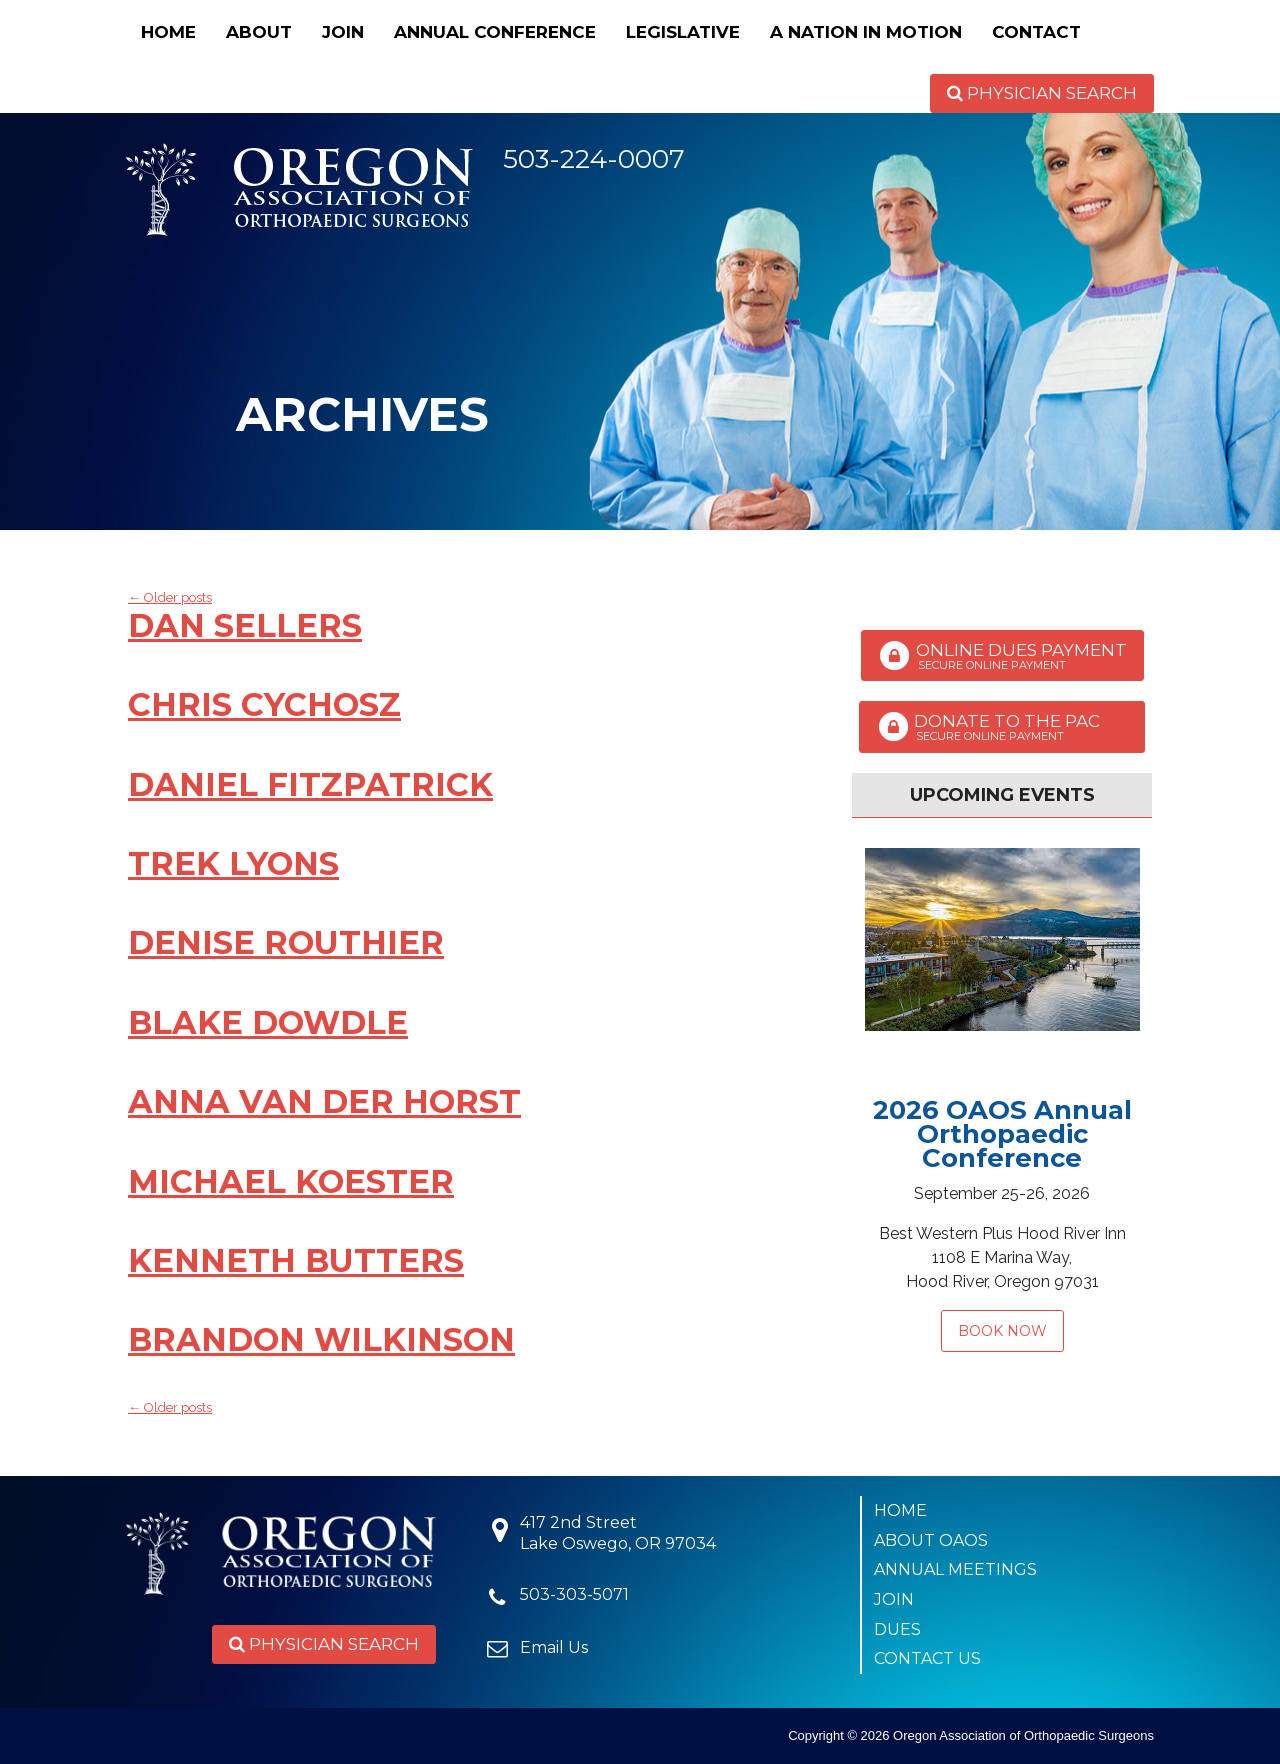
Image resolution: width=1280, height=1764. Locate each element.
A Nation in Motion (866, 32)
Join (343, 32)
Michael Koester (291, 1181)
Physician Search (1042, 93)
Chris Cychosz (264, 704)
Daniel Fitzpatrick (310, 784)
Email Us (554, 1647)
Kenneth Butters (296, 1260)
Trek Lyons (233, 863)
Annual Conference (495, 32)
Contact (1036, 32)
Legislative (683, 32)
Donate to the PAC (1002, 727)
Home (168, 32)
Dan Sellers (245, 625)
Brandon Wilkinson (321, 1339)
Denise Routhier (286, 942)
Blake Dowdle (268, 1022)
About (259, 32)
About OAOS (931, 1540)
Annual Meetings (955, 1569)
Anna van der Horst (324, 1101)
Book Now (1002, 1331)
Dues (897, 1629)
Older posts (170, 597)
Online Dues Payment (1002, 656)
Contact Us (927, 1658)
